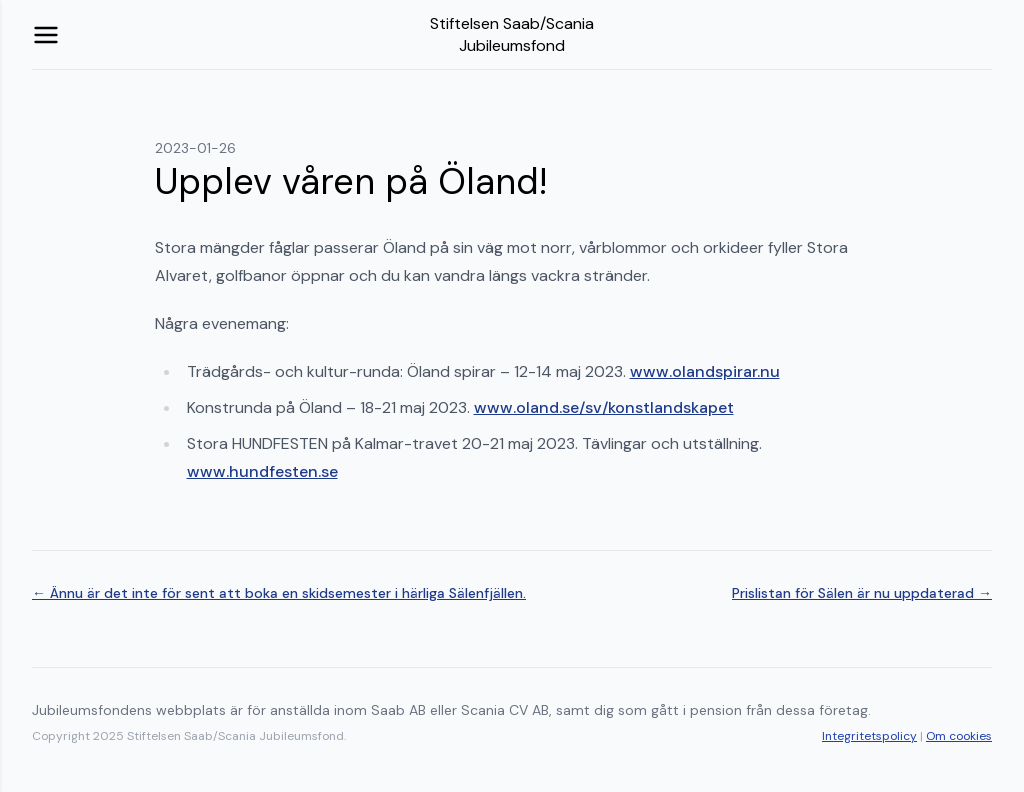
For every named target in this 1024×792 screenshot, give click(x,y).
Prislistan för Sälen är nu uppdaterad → (862, 593)
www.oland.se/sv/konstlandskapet (604, 407)
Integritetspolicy (869, 736)
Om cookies (959, 736)
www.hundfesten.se (262, 471)
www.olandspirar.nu (705, 371)
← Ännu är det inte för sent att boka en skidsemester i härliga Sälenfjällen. (279, 593)
